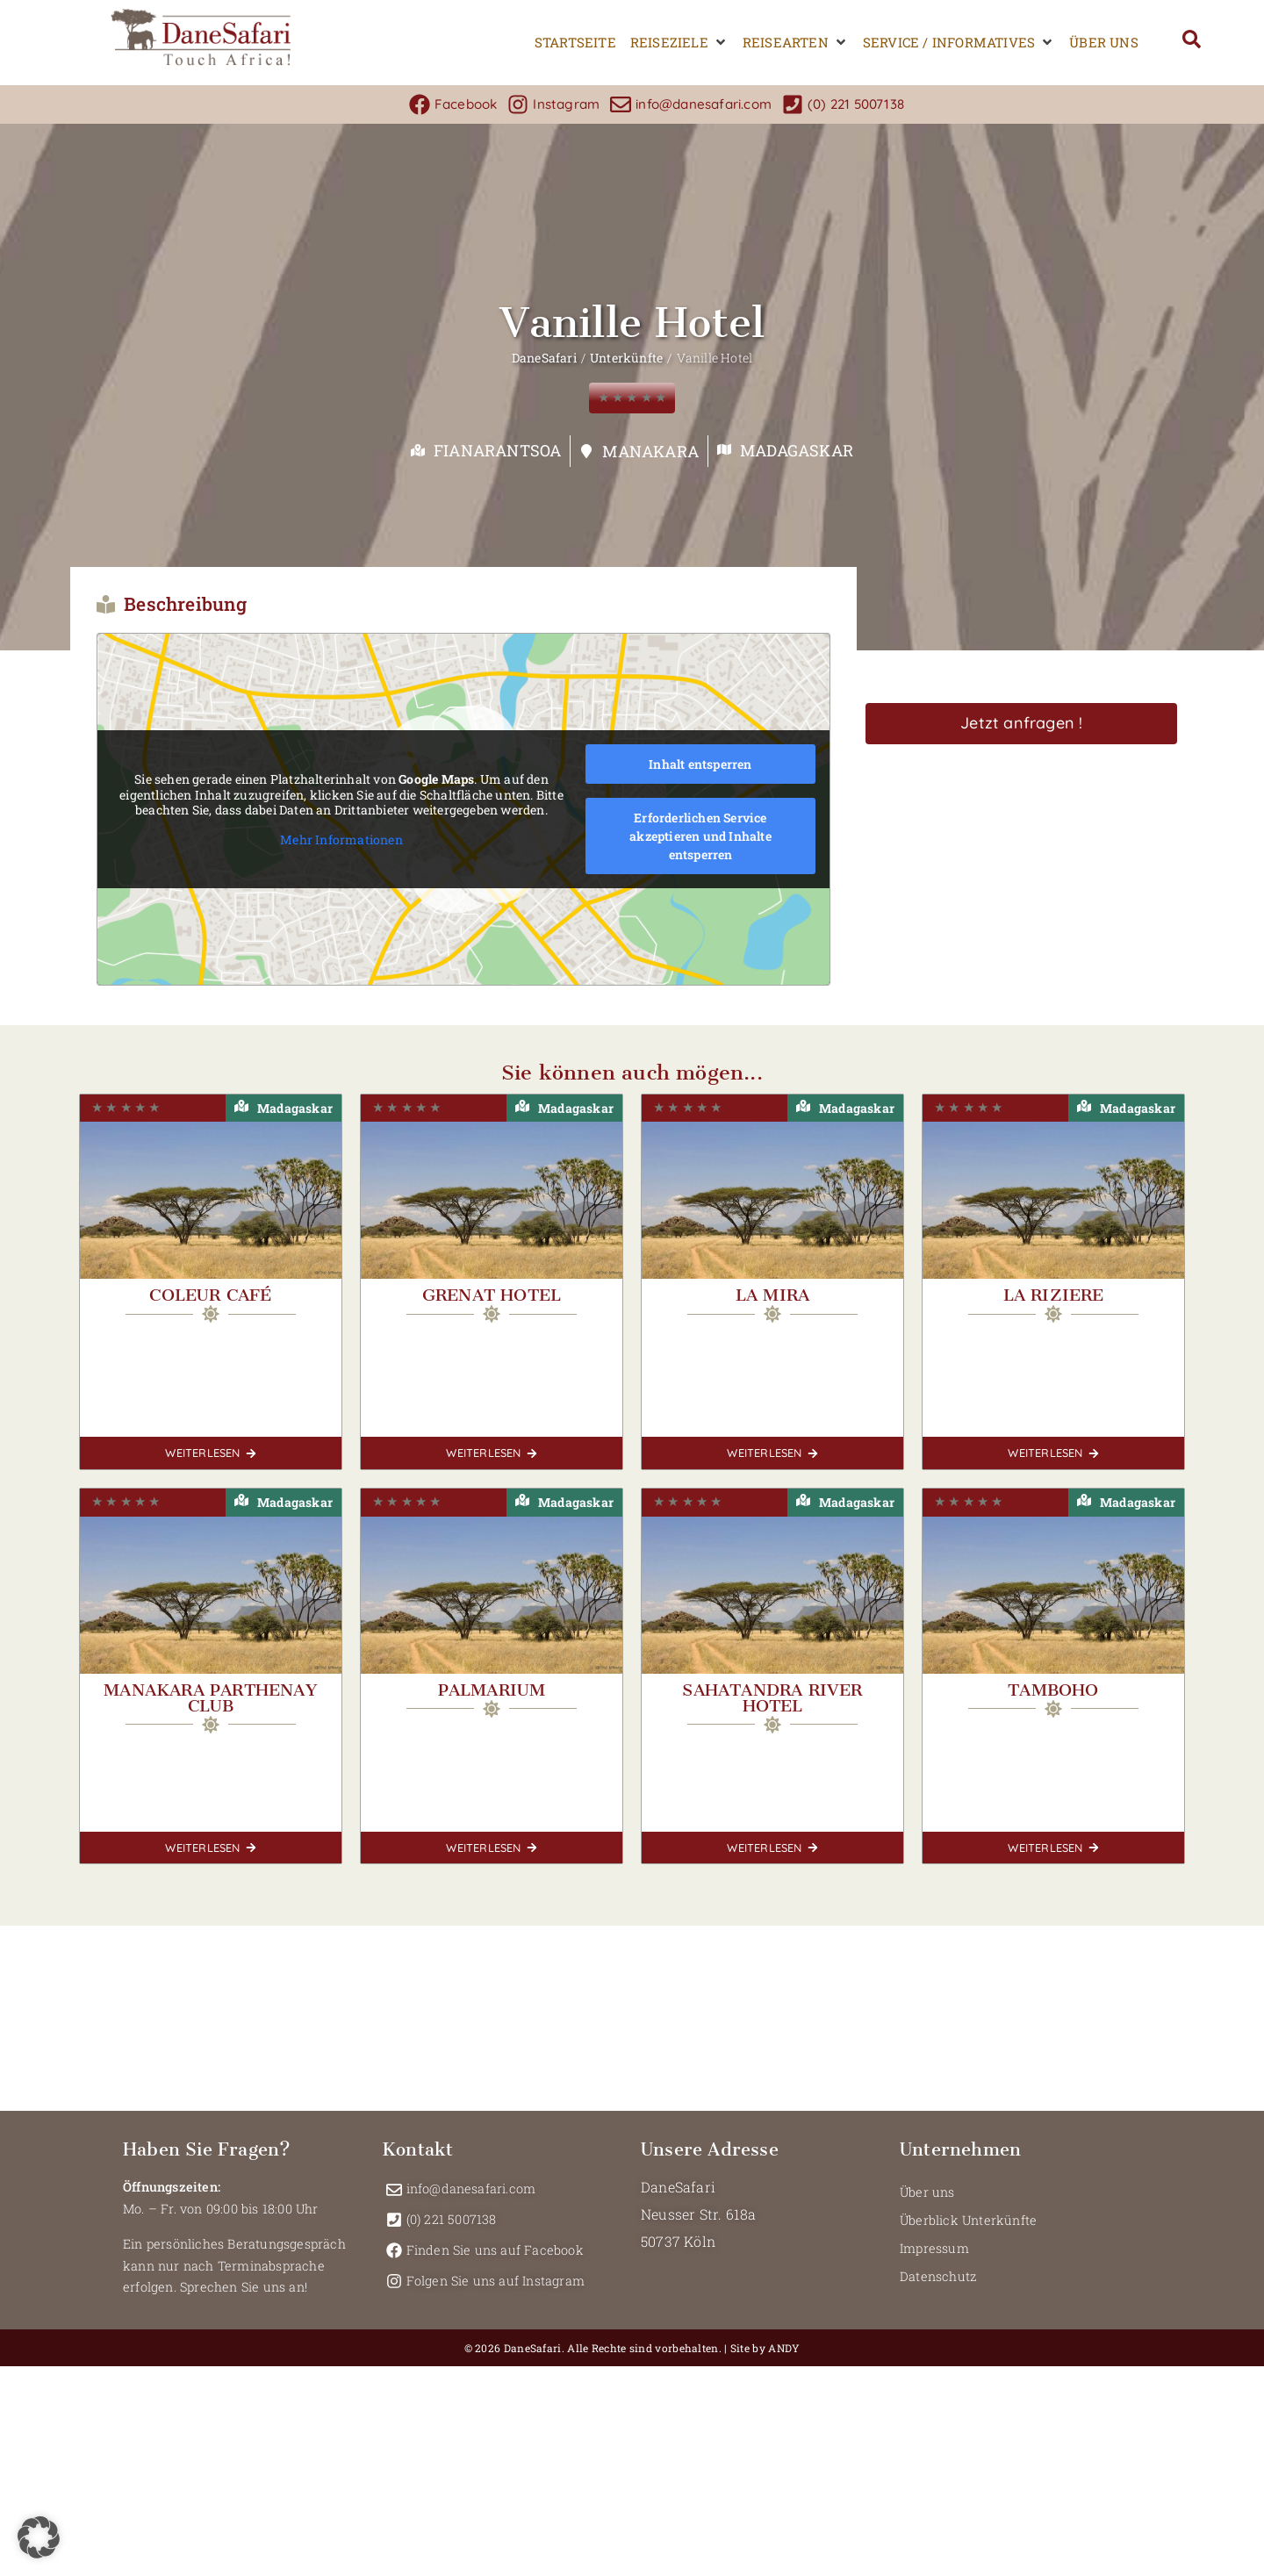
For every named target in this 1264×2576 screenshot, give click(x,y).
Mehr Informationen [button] (341, 839)
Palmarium (492, 1690)
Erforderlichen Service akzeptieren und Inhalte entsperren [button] (700, 836)
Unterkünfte (626, 357)
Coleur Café (210, 1295)
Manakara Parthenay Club (211, 1698)
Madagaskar (796, 450)
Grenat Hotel (491, 1295)
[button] (679, 42)
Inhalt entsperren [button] (700, 764)
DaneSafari (544, 357)
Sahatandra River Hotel (772, 1698)
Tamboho (1053, 1690)
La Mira (772, 1295)
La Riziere (1053, 1295)
